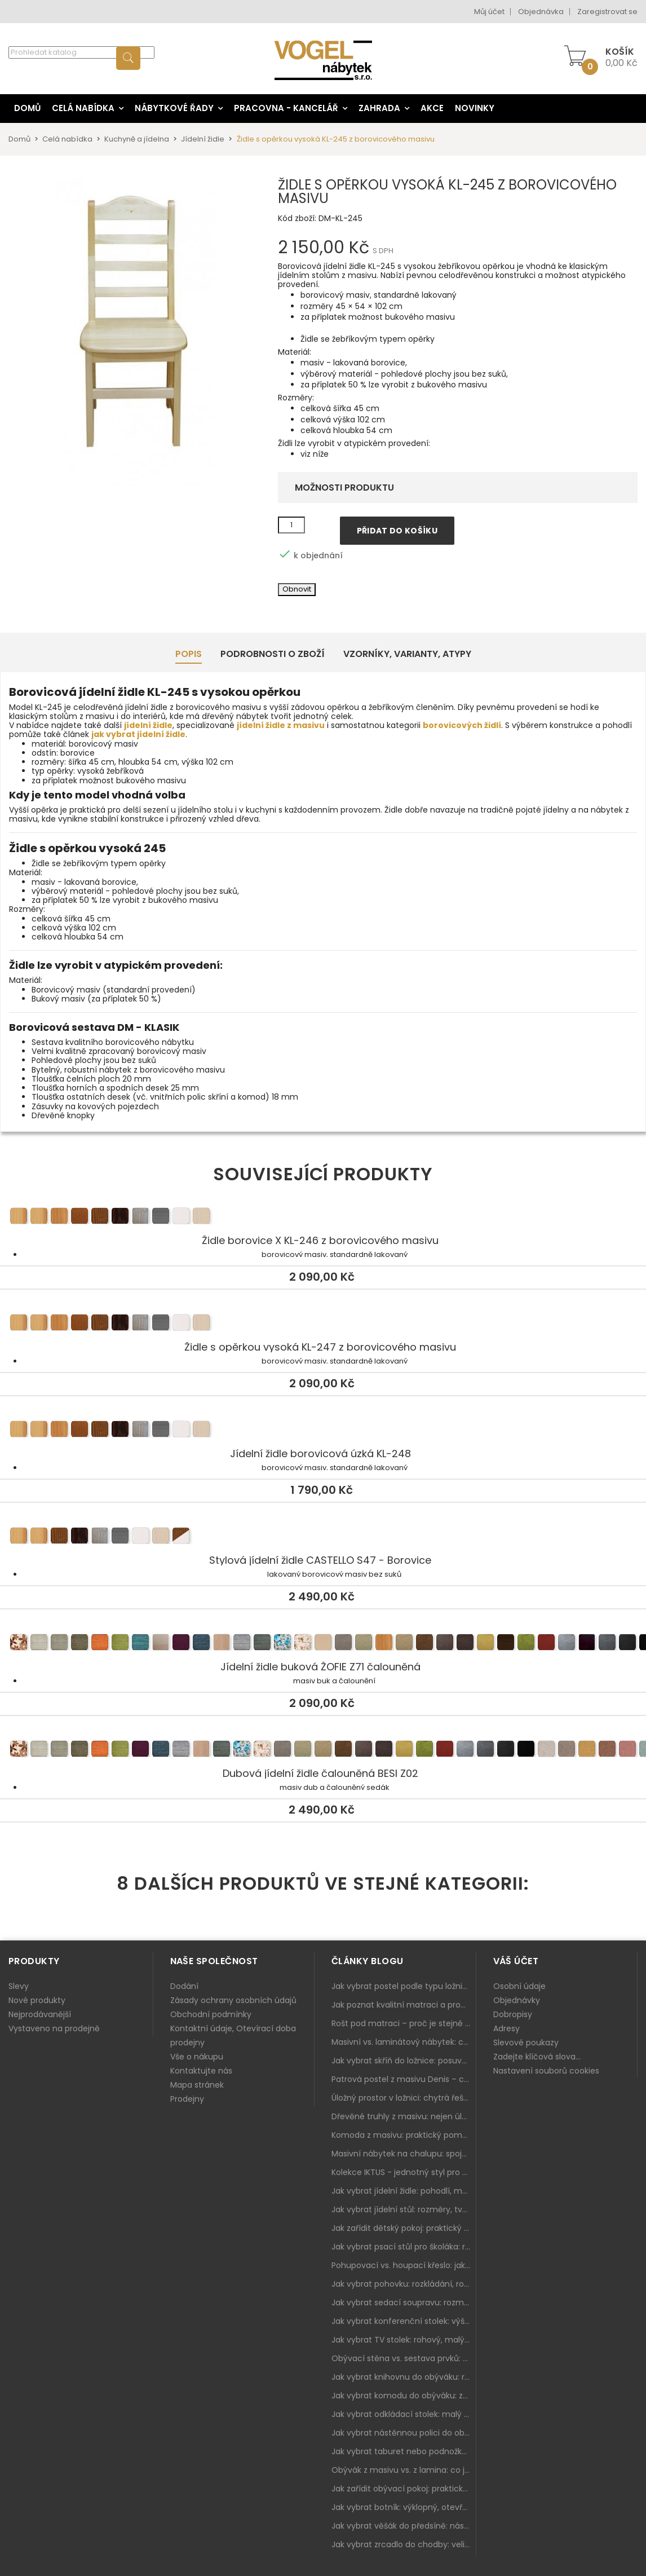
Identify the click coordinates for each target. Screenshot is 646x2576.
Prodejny (187, 2099)
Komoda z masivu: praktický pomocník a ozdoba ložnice (403, 2135)
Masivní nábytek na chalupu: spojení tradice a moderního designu (403, 2153)
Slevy (18, 1986)
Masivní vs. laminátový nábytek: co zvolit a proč (403, 2042)
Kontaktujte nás (201, 2070)
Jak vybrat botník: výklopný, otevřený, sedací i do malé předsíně (403, 2507)
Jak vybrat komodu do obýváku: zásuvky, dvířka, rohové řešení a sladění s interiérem (403, 2395)
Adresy (506, 2028)
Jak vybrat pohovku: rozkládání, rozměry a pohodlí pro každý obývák (403, 2284)
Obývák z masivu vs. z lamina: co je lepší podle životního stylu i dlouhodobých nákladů (403, 2470)
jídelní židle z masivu (281, 725)
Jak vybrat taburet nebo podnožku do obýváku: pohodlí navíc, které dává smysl (403, 2451)
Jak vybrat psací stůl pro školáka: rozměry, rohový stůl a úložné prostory (403, 2246)
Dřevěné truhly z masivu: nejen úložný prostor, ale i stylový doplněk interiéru (403, 2116)
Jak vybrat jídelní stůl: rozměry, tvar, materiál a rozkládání (403, 2209)
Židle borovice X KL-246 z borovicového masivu (323, 1217)
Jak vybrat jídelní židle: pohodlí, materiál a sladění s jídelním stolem (403, 2190)
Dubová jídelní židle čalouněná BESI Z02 (323, 1750)
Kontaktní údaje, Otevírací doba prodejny (233, 2035)
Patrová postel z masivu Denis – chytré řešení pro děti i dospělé (403, 2079)
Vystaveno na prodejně (54, 2028)
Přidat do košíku (397, 530)
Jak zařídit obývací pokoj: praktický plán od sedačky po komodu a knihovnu (403, 2488)
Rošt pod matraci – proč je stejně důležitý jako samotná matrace (403, 2023)
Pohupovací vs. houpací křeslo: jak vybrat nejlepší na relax (403, 2265)
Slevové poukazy (526, 2042)
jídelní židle (148, 725)
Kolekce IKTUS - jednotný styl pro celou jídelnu (403, 2172)
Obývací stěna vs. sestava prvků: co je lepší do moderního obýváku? (403, 2358)
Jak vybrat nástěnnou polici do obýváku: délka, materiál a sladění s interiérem (403, 2432)
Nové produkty (36, 2000)
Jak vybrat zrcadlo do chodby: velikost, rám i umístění (403, 2544)
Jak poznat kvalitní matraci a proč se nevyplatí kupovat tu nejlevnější (403, 2004)
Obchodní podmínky (210, 2014)
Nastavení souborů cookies (546, 2070)
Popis (188, 653)
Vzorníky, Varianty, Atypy (407, 653)
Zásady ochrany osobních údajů (233, 2000)
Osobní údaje (519, 1986)
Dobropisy (512, 2014)
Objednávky (516, 2000)
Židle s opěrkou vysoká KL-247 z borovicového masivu (323, 1324)
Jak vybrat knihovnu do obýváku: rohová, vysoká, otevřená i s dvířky (403, 2377)
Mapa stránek (197, 2084)
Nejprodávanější (39, 2014)
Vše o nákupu (196, 2056)
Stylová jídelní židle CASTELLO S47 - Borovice (323, 1537)
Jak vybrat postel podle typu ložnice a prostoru (403, 1986)
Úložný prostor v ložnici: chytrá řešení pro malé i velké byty (403, 2097)
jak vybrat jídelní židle (138, 734)
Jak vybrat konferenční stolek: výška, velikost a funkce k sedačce (403, 2321)
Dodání (184, 1986)
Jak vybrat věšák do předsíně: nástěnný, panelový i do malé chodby (403, 2525)
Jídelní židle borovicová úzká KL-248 (323, 1430)
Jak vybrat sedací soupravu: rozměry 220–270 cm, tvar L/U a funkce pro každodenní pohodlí (403, 2302)
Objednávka (541, 11)
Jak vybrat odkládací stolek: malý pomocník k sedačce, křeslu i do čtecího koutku (403, 2414)
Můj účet (489, 11)
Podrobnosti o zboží (272, 653)
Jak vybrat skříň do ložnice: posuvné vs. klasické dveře (403, 2060)
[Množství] (291, 525)
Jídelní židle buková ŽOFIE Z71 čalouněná (323, 1643)
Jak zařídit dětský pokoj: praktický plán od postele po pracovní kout (403, 2228)
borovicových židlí (462, 725)
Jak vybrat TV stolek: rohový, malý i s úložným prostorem (403, 2339)
